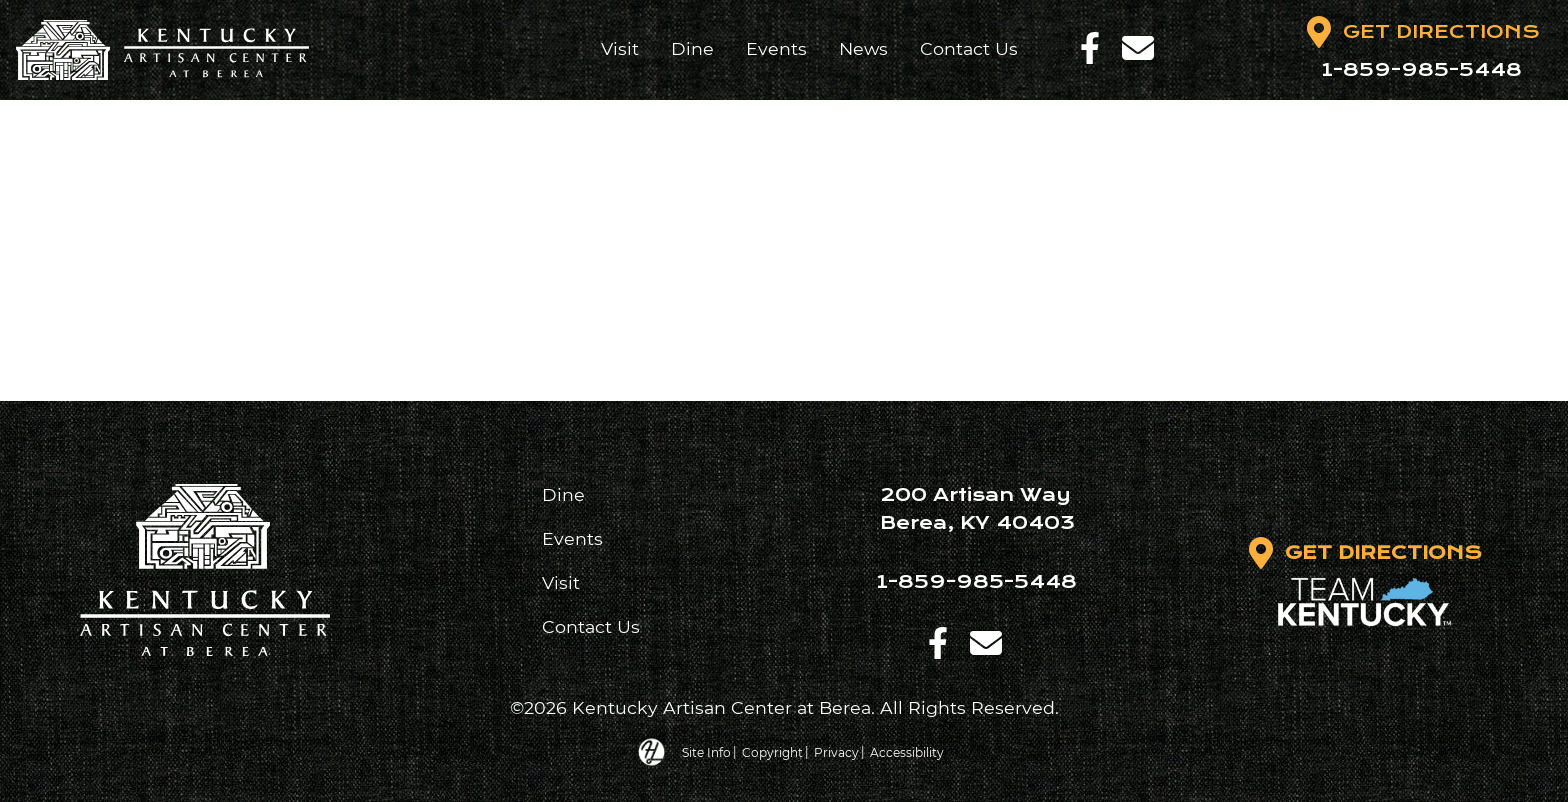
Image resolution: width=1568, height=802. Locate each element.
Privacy (836, 751)
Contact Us (969, 48)
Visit (620, 48)
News (863, 48)
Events (776, 48)
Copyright (772, 751)
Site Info (706, 751)
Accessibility (907, 751)
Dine (692, 48)
